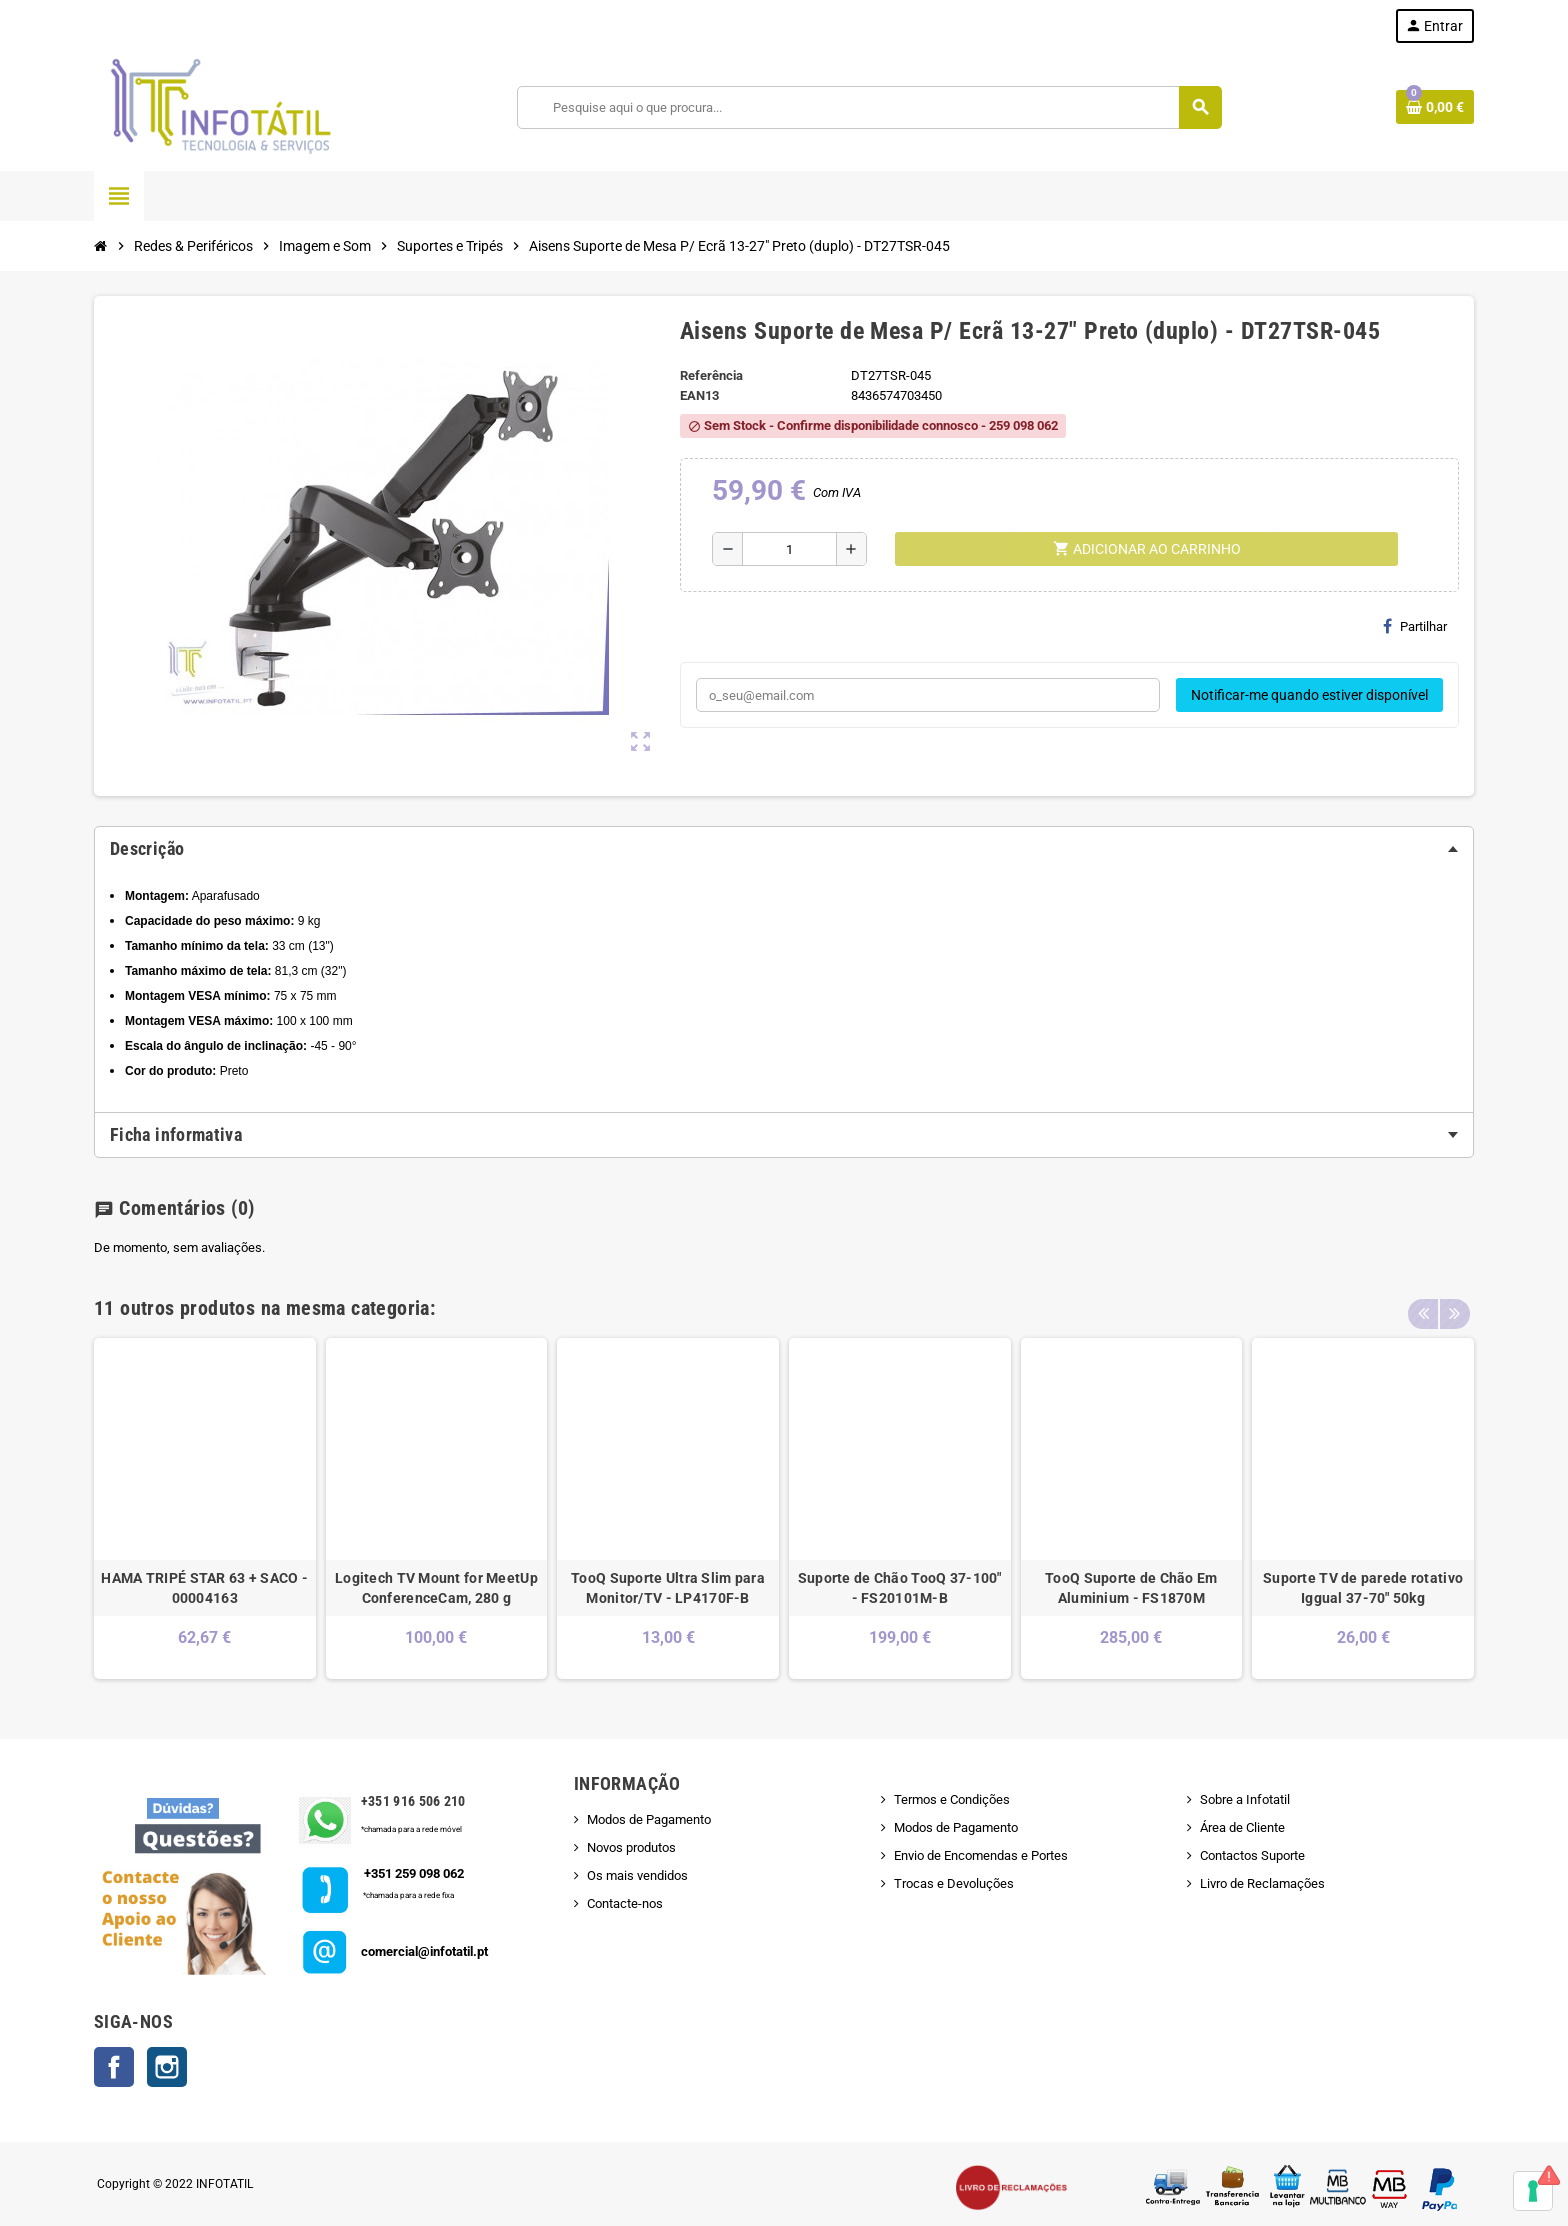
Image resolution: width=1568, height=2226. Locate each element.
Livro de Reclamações (1262, 1883)
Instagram (167, 2067)
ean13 (699, 395)
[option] (205, 1508)
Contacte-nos (625, 1903)
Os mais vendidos (637, 1875)
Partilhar (1415, 626)
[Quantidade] (789, 549)
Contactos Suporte (1252, 1855)
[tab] (784, 849)
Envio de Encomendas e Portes (981, 1855)
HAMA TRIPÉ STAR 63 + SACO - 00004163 (204, 1588)
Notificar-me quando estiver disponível (1309, 695)
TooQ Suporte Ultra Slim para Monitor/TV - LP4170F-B (668, 1588)
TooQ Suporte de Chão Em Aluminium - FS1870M (1131, 1588)
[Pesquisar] (869, 107)
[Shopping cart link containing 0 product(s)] (1435, 107)
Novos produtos (631, 1847)
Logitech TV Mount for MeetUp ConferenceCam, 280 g (436, 1588)
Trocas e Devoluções (954, 1883)
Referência (711, 375)
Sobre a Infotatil (1245, 1799)
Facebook (114, 2067)
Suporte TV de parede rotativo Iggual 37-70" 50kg (1363, 1588)
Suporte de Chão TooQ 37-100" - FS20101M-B (900, 1588)
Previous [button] (1423, 1303)
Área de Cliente (1242, 1827)
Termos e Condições (952, 1799)
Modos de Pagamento (649, 1819)
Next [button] (1454, 1303)
